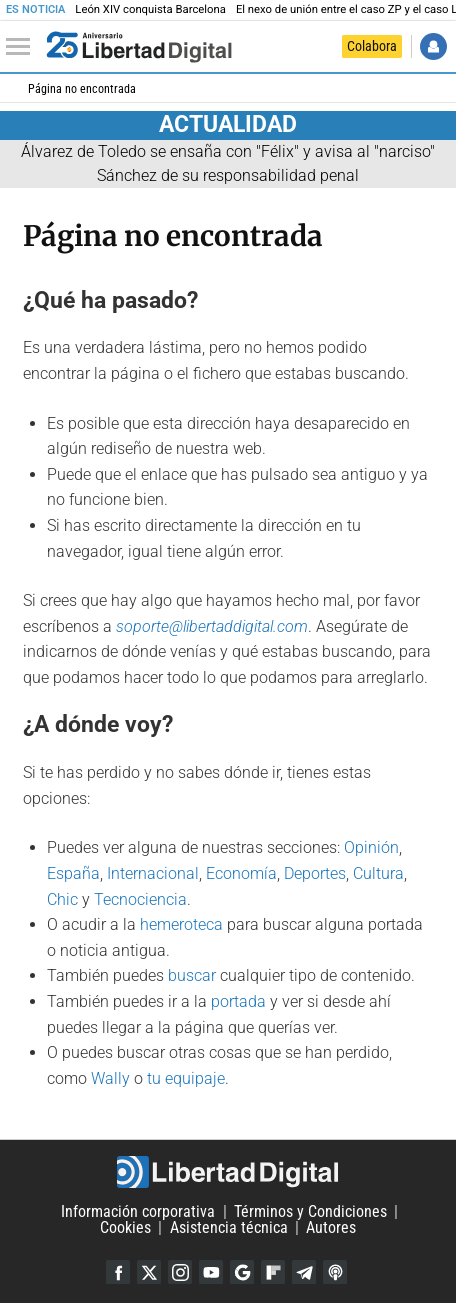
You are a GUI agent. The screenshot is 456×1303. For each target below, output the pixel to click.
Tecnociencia (140, 899)
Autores (331, 1227)
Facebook (118, 1272)
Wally (110, 1078)
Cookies (125, 1227)
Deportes (315, 873)
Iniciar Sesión (433, 46)
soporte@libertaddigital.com (212, 626)
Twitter (149, 1272)
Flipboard (273, 1272)
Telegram (304, 1272)
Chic (62, 899)
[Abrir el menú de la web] (23, 47)
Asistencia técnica (229, 1227)
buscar (192, 975)
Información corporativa (138, 1211)
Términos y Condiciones (310, 1211)
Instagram (180, 1272)
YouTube (211, 1272)
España (73, 873)
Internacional (153, 873)
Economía (241, 873)
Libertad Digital (228, 1172)
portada (238, 1001)
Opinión (371, 847)
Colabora (372, 46)
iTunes (335, 1272)
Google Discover (242, 1272)
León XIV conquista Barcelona (150, 9)
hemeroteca (181, 924)
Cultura (378, 873)
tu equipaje (186, 1078)
